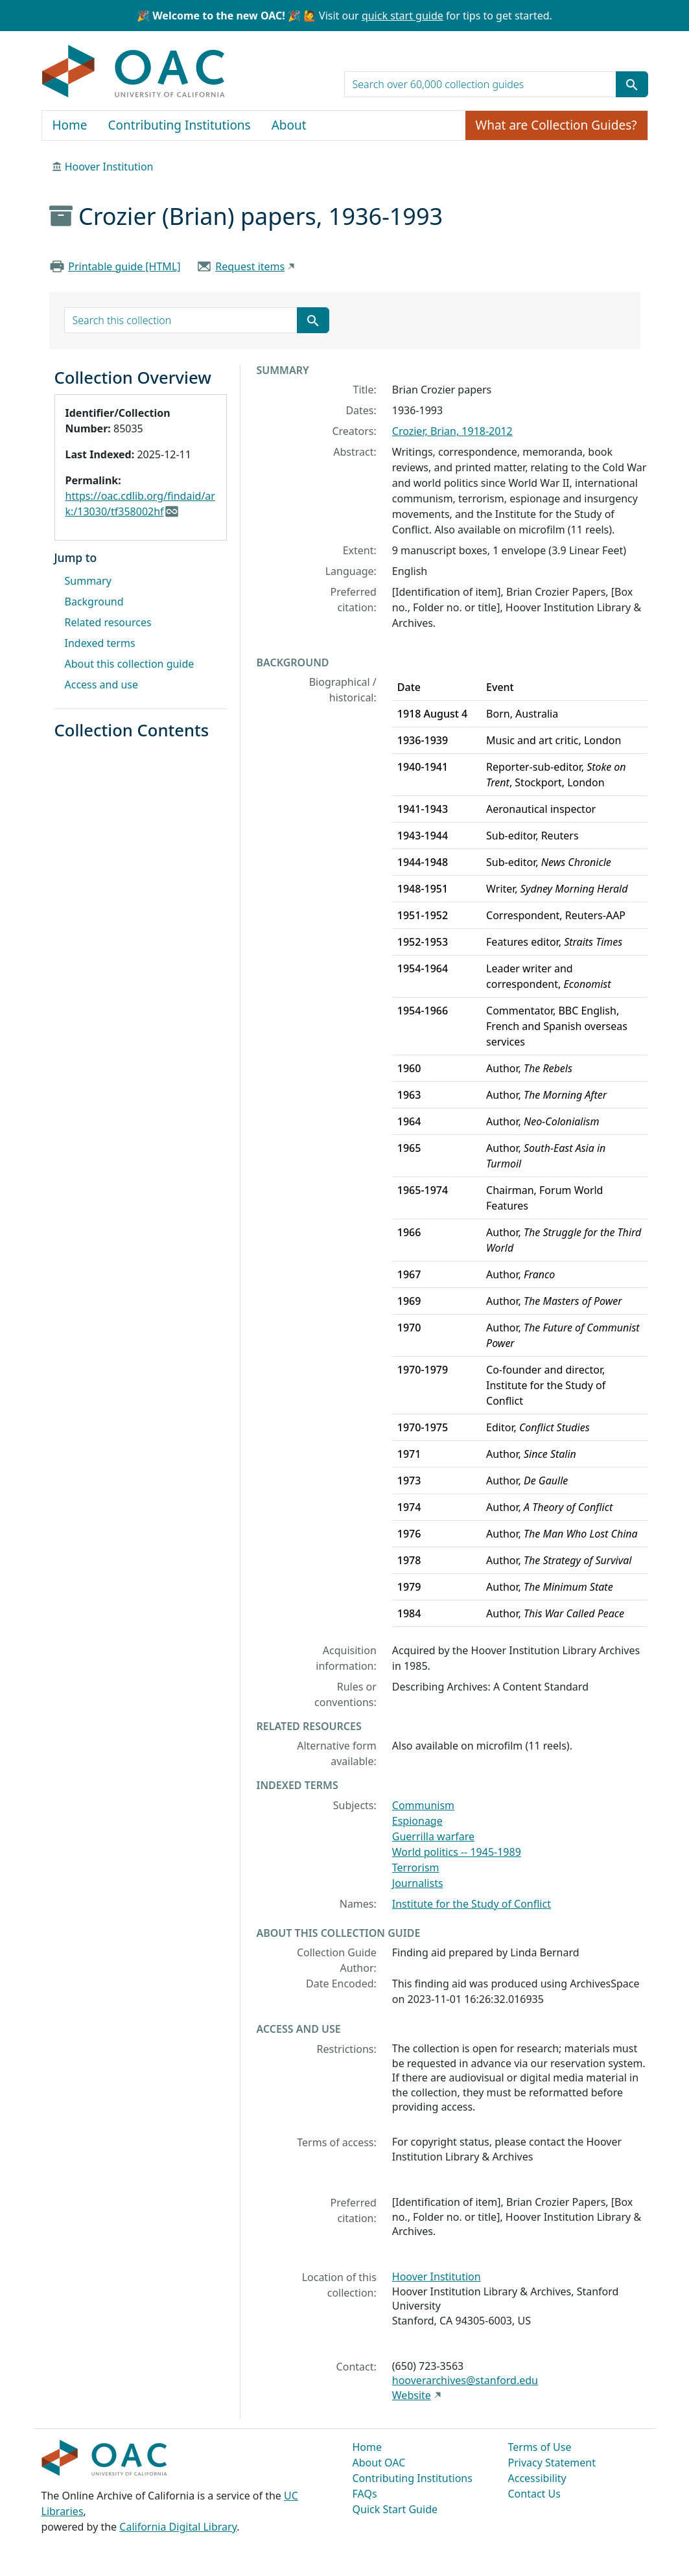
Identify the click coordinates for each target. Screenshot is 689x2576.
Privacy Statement (552, 2462)
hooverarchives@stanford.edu (465, 2380)
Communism (423, 1805)
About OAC (379, 2462)
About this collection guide (129, 664)
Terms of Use (540, 2447)
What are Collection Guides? (556, 125)
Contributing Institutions (179, 125)
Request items (250, 266)
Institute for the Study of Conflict (471, 1904)
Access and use (102, 684)
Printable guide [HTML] (124, 266)
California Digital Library (178, 2527)
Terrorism (415, 1867)
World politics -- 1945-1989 (456, 1852)
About (289, 125)
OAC (133, 72)
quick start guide (402, 15)
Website (411, 2395)
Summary (88, 581)
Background (94, 601)
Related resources (108, 622)
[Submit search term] (632, 84)
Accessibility (537, 2478)
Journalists (417, 1883)
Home (70, 125)
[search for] (480, 84)
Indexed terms (100, 643)
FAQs (365, 2494)
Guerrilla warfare (433, 1836)
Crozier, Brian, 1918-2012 (452, 431)
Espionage (417, 1821)
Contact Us (534, 2494)
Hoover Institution (109, 166)
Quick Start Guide (395, 2509)
